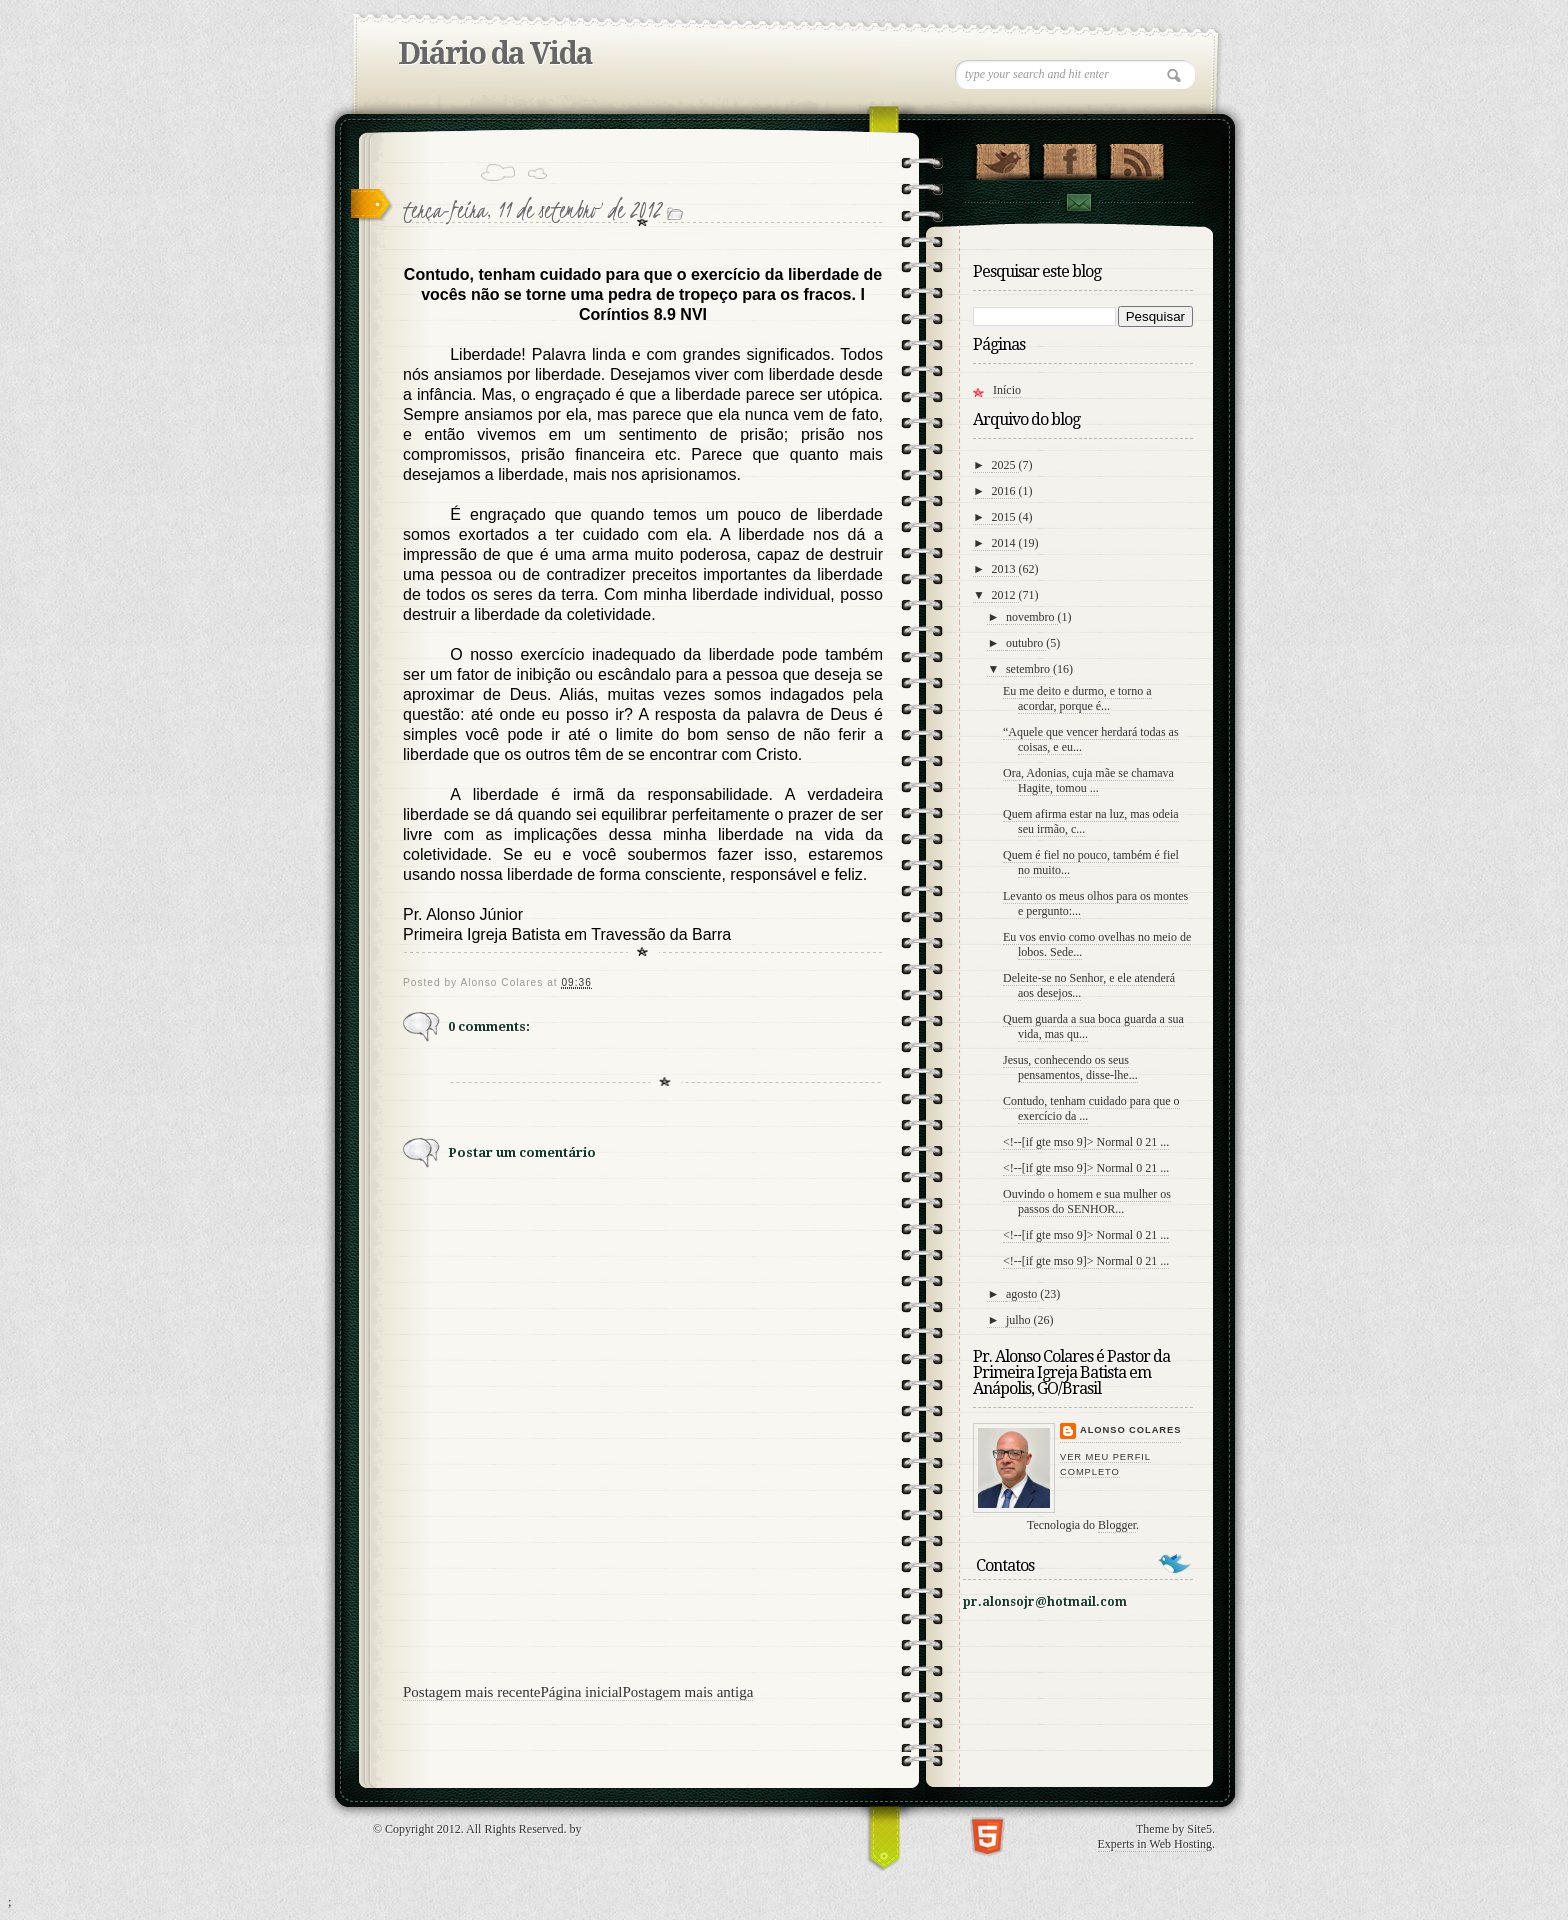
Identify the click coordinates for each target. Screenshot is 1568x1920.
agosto (1023, 1294)
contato (1078, 202)
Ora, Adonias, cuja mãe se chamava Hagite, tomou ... (1088, 780)
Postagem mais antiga (688, 1692)
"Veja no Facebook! (1069, 157)
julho (1020, 1320)
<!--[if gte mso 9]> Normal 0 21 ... (1086, 1142)
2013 (1005, 569)
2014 (1005, 543)
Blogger (1117, 1525)
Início (1007, 390)
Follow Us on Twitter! (1002, 157)
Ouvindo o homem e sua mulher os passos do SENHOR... (1087, 1201)
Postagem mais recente (471, 1692)
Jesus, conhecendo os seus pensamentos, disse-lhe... (1070, 1067)
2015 (1005, 517)
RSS (1136, 157)
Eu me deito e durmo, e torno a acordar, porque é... (1077, 698)
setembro (1029, 669)
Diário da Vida (495, 53)
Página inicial (581, 1692)
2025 (1005, 465)
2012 (1005, 595)
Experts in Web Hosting (1155, 1844)
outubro (1026, 643)
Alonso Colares (1130, 1430)
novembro (1032, 617)
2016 (1005, 491)
